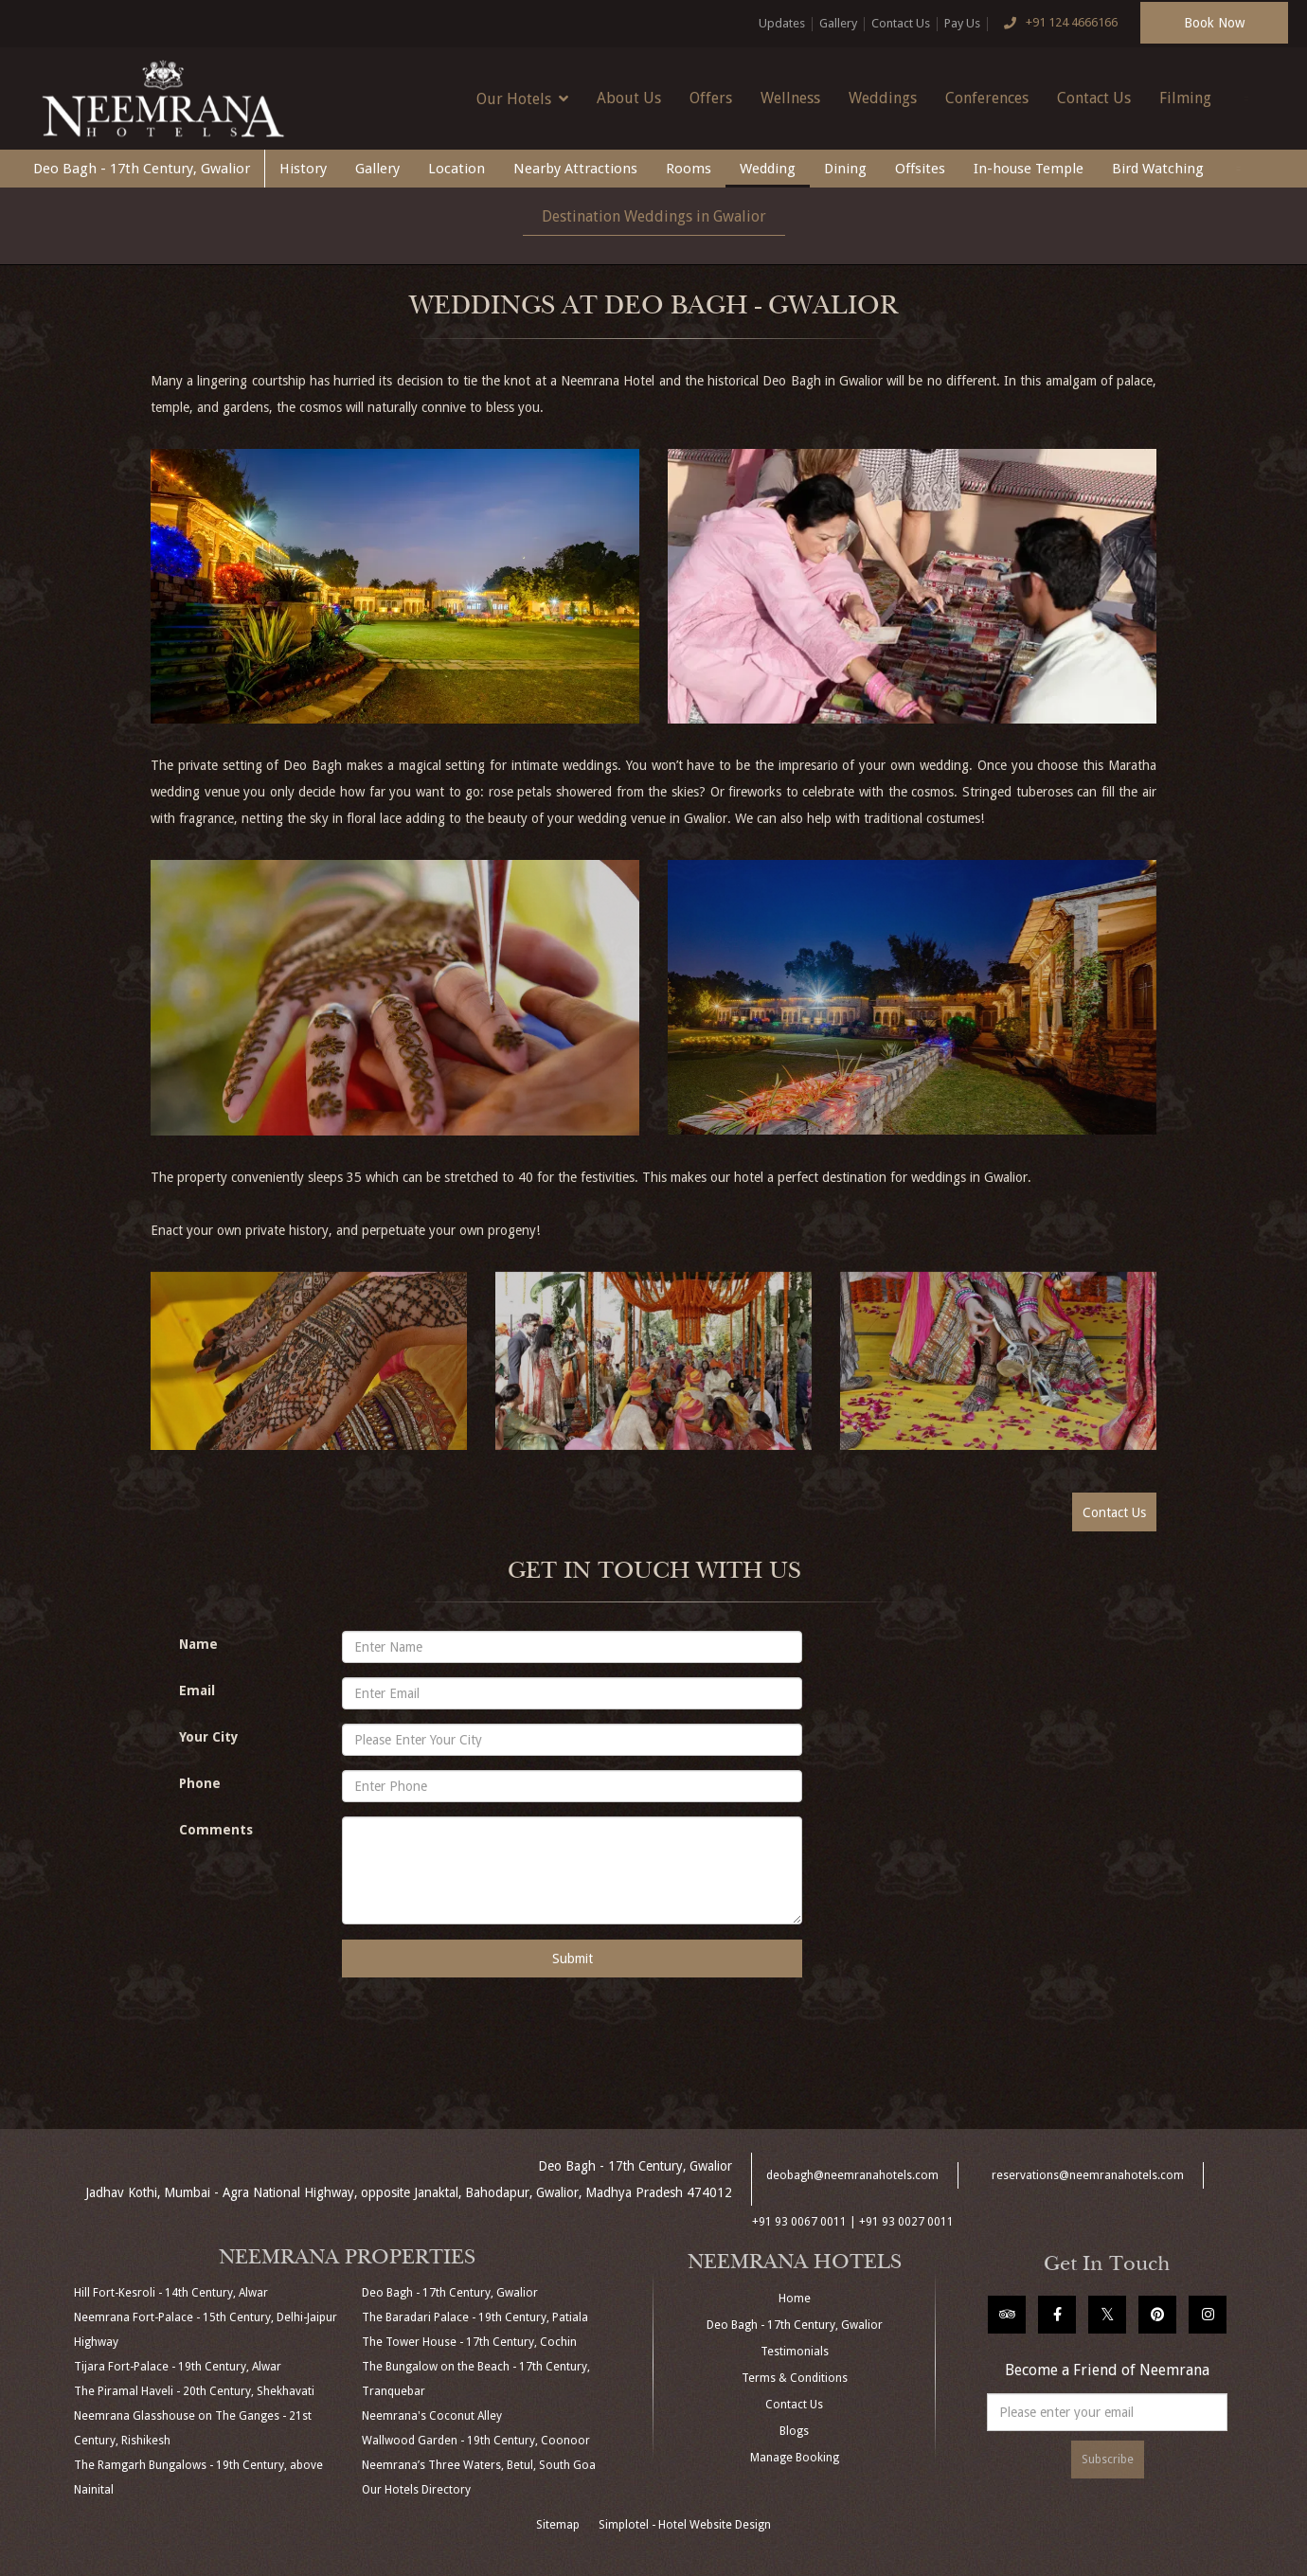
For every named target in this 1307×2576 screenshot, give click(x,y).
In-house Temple (1028, 168)
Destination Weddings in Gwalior (654, 216)
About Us (629, 98)
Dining (845, 168)
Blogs (794, 2431)
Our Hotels (522, 98)
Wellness (790, 98)
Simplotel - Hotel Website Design (685, 2524)
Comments (216, 1829)
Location (456, 168)
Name (198, 1644)
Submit (572, 1958)
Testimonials (795, 2351)
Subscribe (1108, 2459)
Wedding (768, 168)
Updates (782, 23)
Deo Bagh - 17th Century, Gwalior (141, 168)
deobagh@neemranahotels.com (852, 2175)
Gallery (838, 23)
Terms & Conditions (795, 2378)
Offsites (920, 168)
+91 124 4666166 (1056, 23)
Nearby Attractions (575, 168)
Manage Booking (794, 2457)
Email (197, 1690)
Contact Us (900, 23)
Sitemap (558, 2524)
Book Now (1214, 22)
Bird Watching (1158, 168)
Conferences (987, 98)
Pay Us (962, 23)
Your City (209, 1736)
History (303, 168)
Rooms (688, 168)
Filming (1185, 98)
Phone (200, 1783)
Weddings (883, 98)
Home (795, 2298)
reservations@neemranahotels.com (1088, 2175)
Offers (710, 98)
